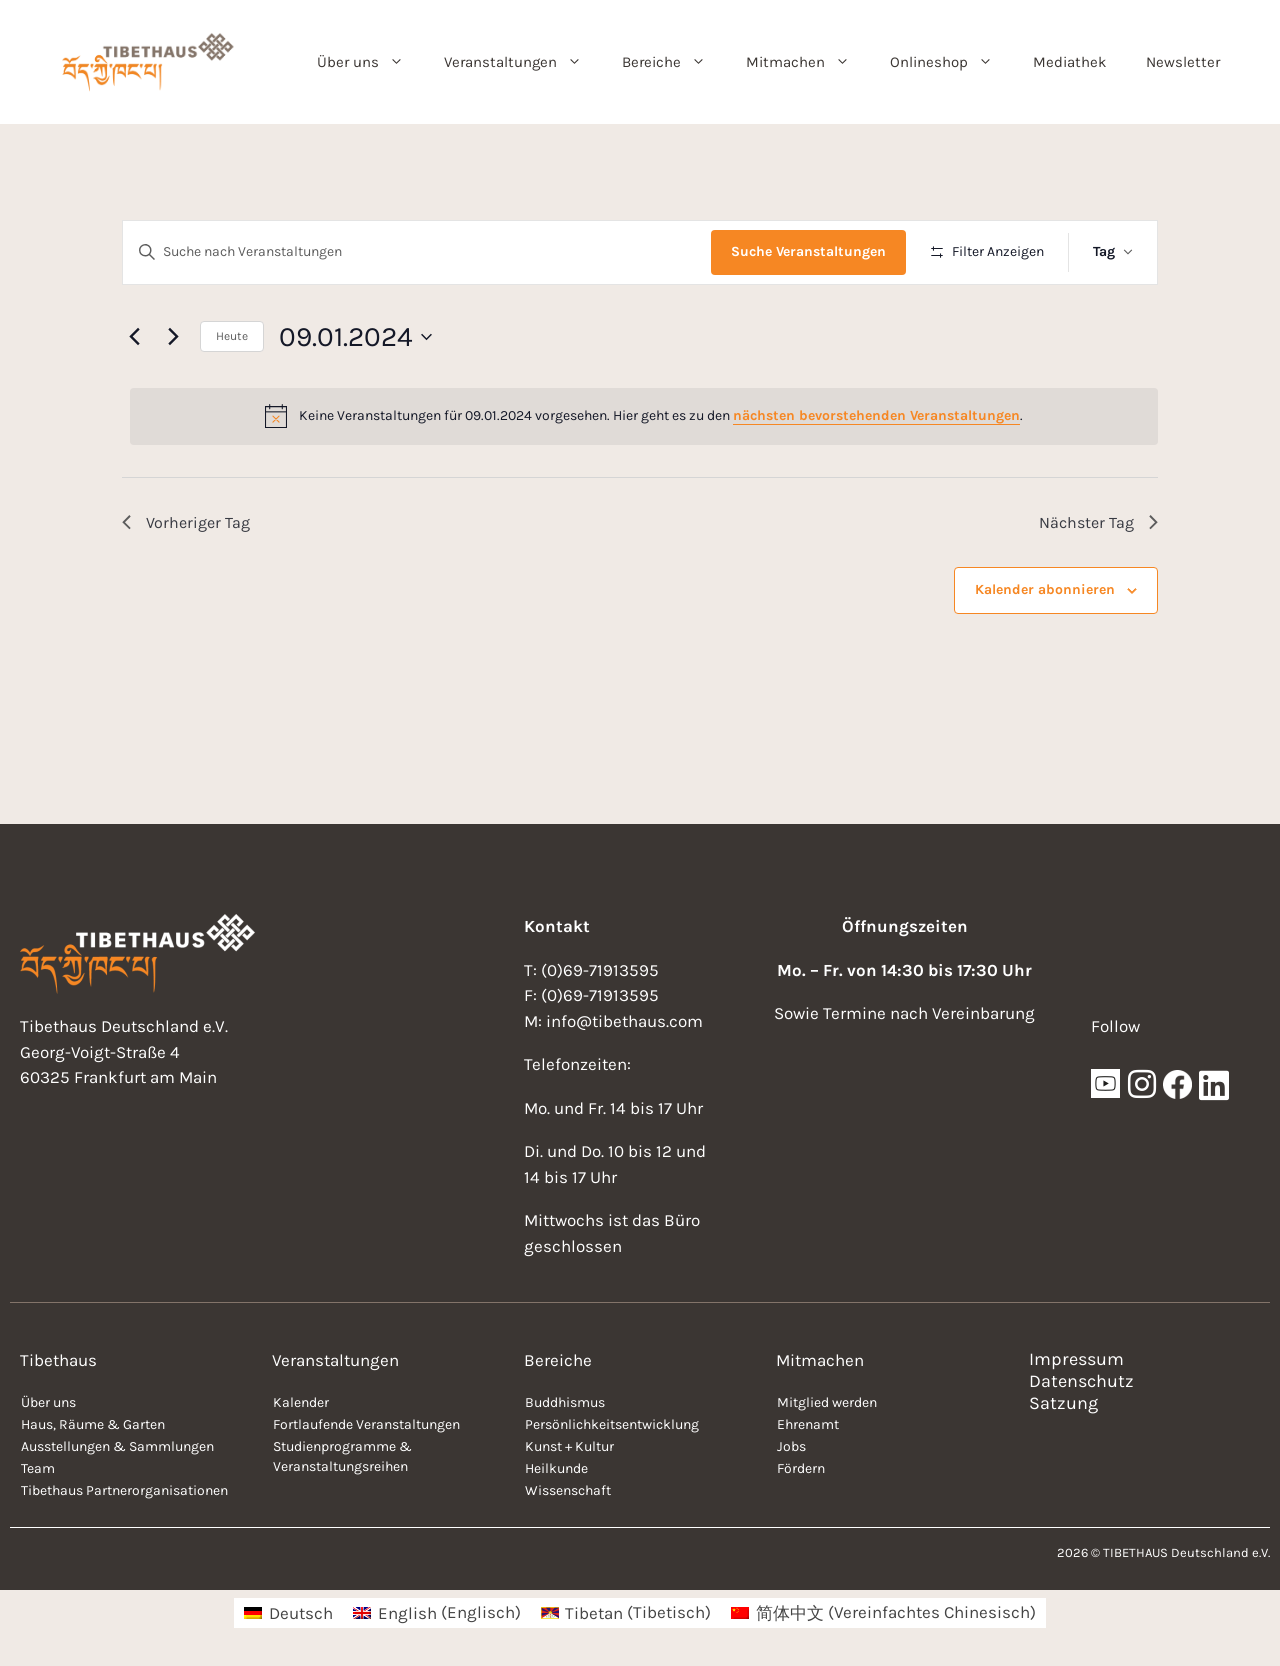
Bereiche (674, 62)
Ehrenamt (808, 1424)
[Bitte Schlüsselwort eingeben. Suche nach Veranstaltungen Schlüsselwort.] (417, 252)
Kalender (301, 1402)
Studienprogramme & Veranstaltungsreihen (342, 1456)
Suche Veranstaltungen (808, 251)
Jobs (791, 1446)
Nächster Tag (1098, 522)
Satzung (1063, 1403)
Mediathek (1069, 62)
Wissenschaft (568, 1490)
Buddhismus (565, 1402)
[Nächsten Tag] (173, 337)
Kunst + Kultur (569, 1446)
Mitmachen (808, 62)
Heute (232, 336)
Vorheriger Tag (186, 522)
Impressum (1076, 1359)
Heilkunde (556, 1468)
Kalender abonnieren (1045, 589)
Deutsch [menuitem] (301, 1613)
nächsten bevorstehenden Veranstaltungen (876, 415)
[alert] (644, 416)
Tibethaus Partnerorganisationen (124, 1490)
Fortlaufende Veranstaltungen (366, 1424)
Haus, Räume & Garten (93, 1424)
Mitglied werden (827, 1402)
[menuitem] (288, 1612)
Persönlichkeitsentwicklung (612, 1424)
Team (38, 1468)
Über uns (370, 62)
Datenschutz (1081, 1381)
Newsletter (1183, 62)
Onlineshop (951, 62)
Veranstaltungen (523, 62)
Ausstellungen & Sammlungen (117, 1446)
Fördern (801, 1468)
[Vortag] (134, 337)
